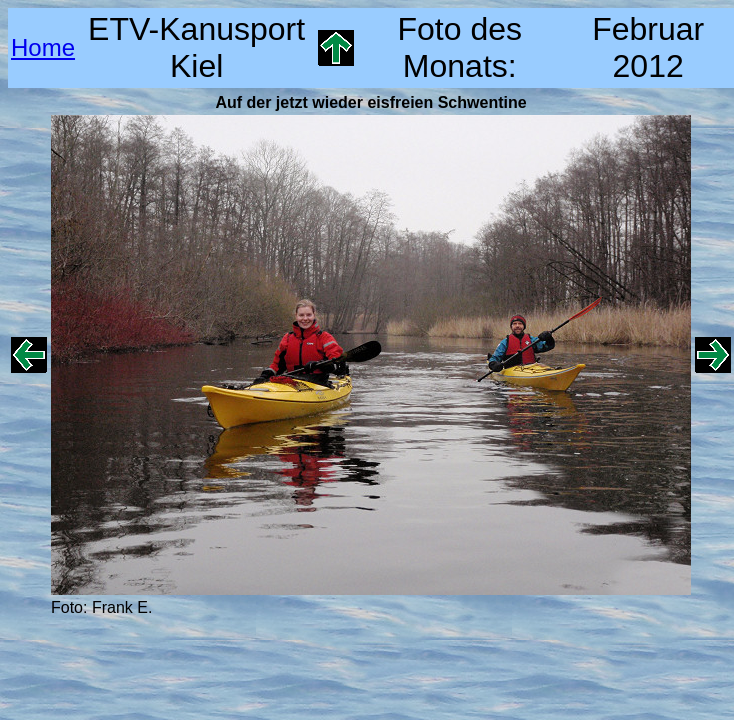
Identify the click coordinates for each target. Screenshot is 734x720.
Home (43, 47)
